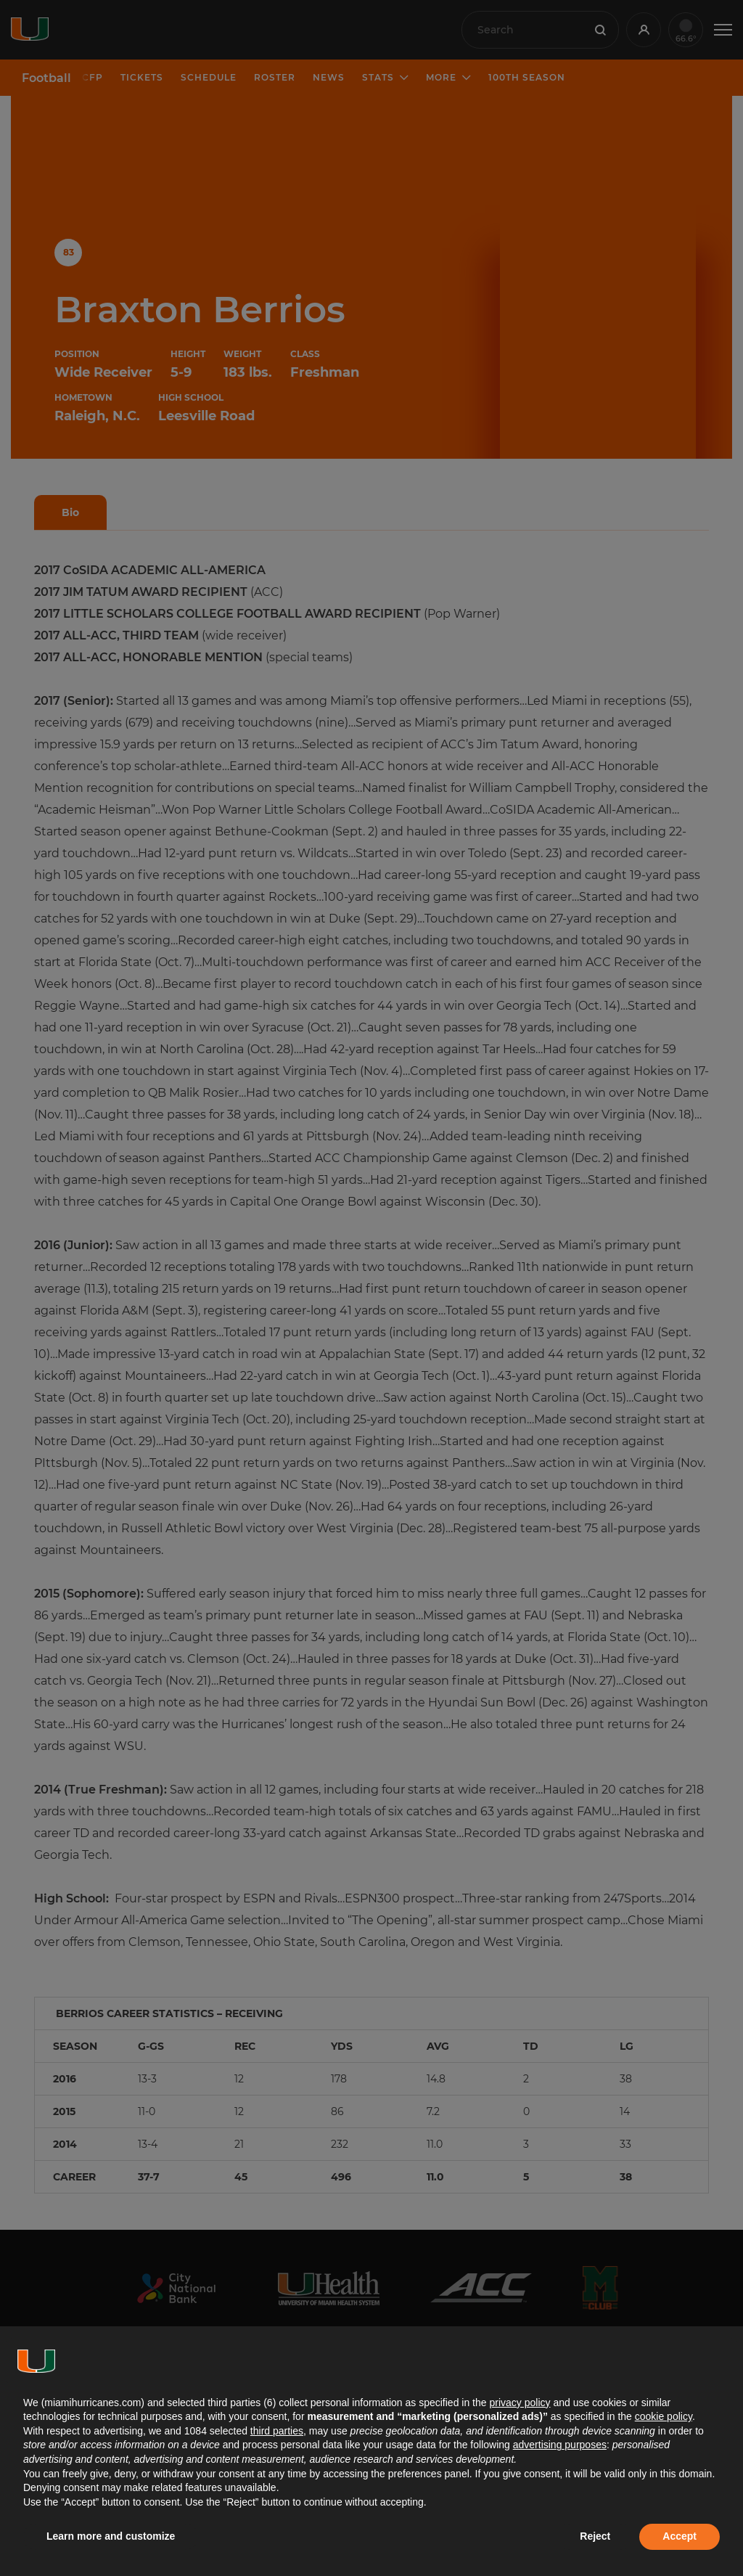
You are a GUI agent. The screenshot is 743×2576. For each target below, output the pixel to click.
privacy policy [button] (519, 2402)
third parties (276, 2431)
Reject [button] (595, 2536)
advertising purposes (560, 2444)
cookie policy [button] (663, 2416)
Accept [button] (679, 2536)
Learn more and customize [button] (110, 2536)
